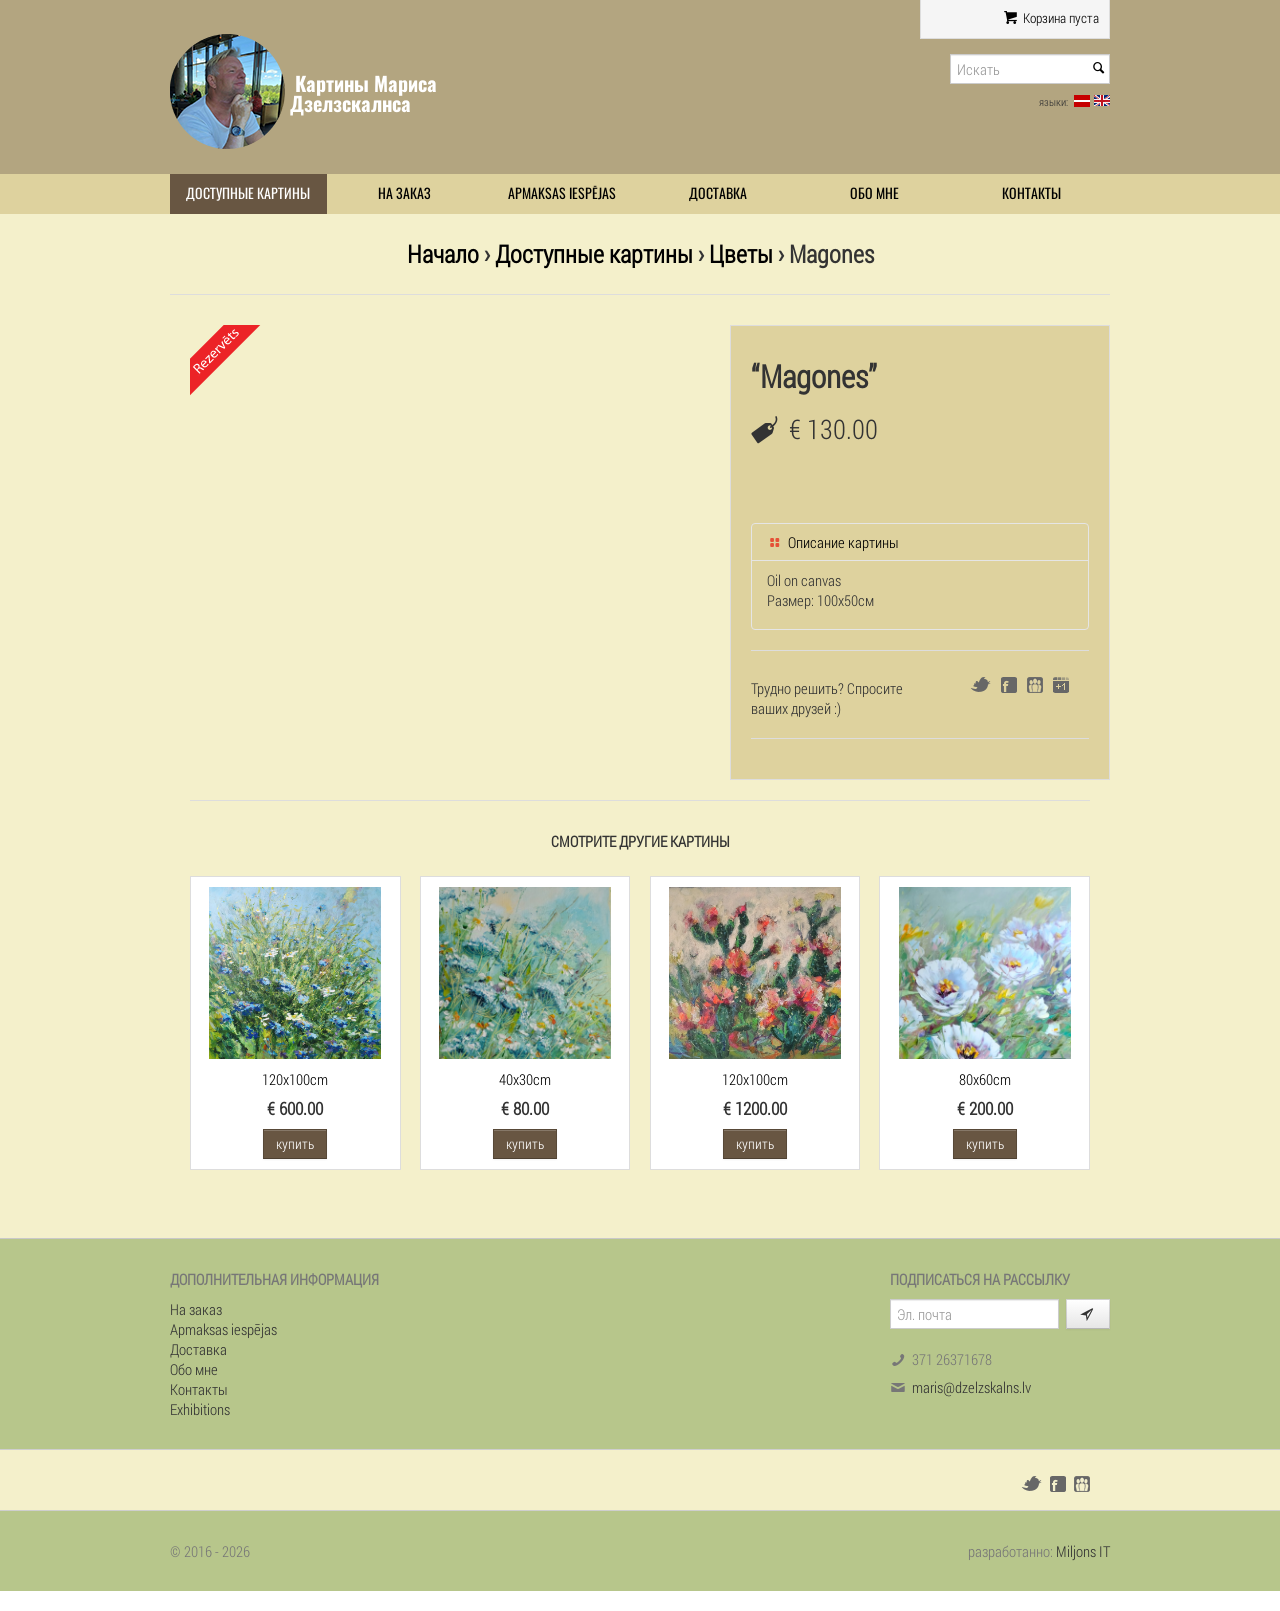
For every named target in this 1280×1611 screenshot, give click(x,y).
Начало (443, 253)
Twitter (980, 684)
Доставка (718, 193)
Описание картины (833, 542)
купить (295, 1143)
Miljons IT (1083, 1551)
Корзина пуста (1051, 18)
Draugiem (1035, 685)
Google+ (1061, 685)
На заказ (404, 193)
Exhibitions (200, 1409)
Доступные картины (248, 193)
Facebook (1009, 685)
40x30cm (525, 1079)
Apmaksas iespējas (562, 193)
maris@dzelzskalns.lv (971, 1387)
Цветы (741, 253)
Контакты (1031, 193)
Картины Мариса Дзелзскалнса (363, 93)
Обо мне (874, 193)
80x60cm (985, 1079)
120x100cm (295, 1079)
